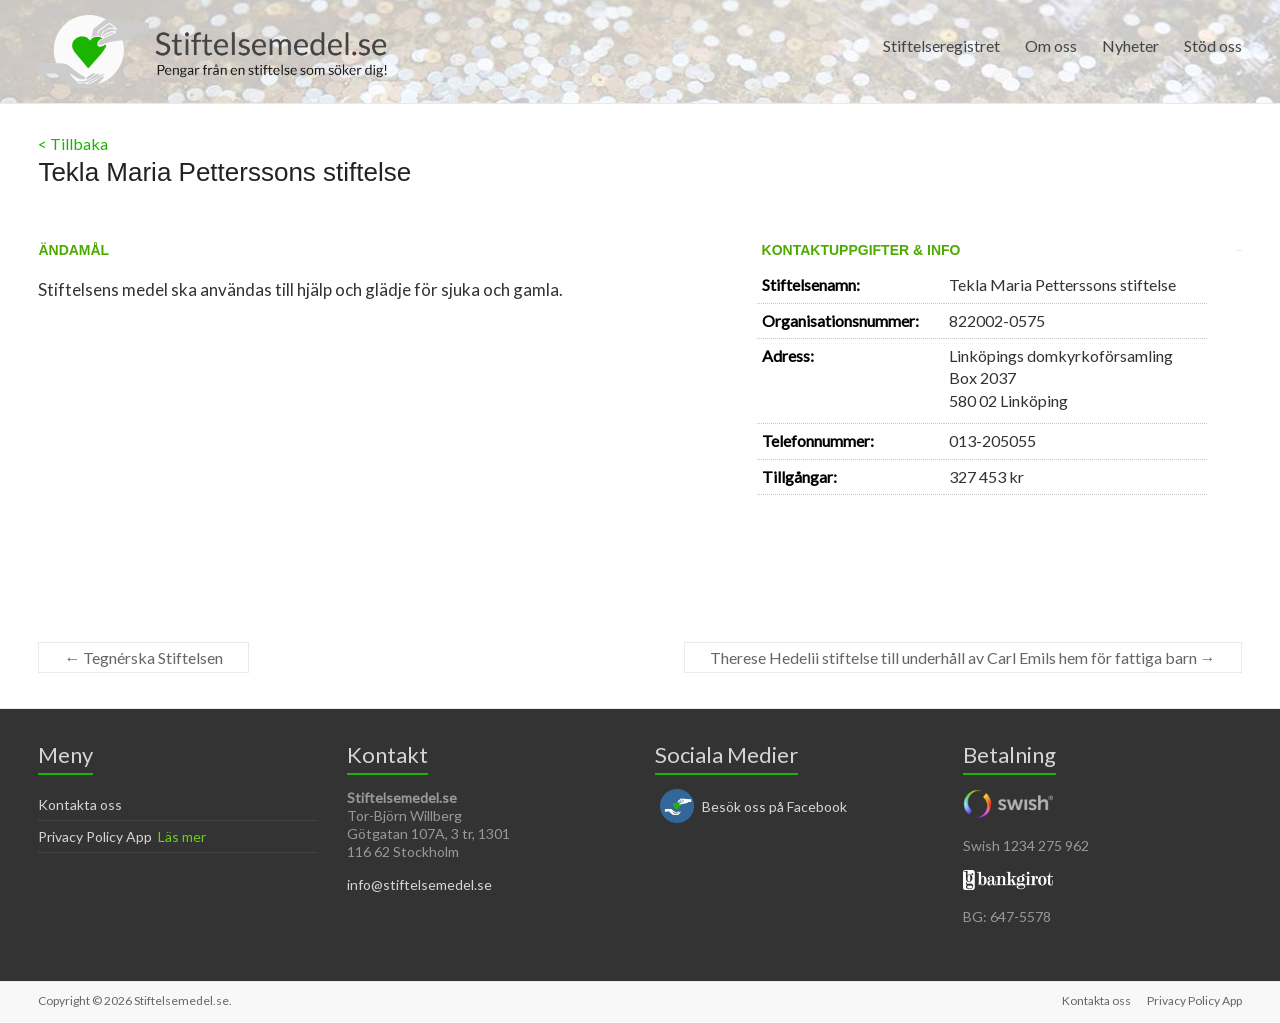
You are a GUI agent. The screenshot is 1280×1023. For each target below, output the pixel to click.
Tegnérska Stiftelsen (143, 657)
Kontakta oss (80, 804)
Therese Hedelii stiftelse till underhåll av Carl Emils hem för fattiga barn (963, 657)
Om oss (1051, 45)
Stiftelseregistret (941, 45)
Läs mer (182, 836)
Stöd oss (1213, 45)
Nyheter (1130, 45)
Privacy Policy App (95, 836)
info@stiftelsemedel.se (419, 884)
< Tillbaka (73, 143)
